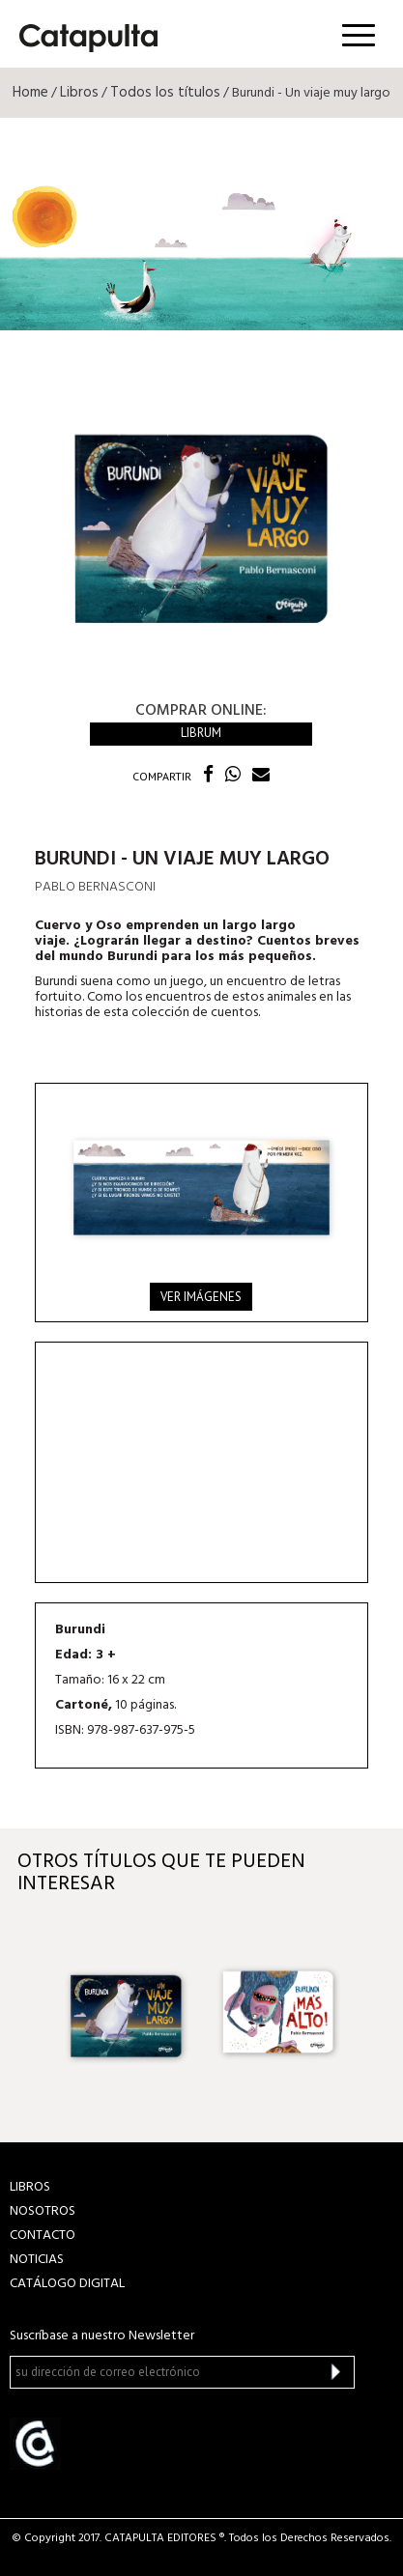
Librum (201, 732)
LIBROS (30, 2187)
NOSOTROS (42, 2211)
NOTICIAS (37, 2260)
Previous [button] (32, 2013)
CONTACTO (42, 2235)
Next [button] (371, 2013)
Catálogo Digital (67, 2284)
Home (30, 92)
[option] (126, 2012)
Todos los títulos (165, 92)
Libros (79, 92)
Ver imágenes (201, 1296)
